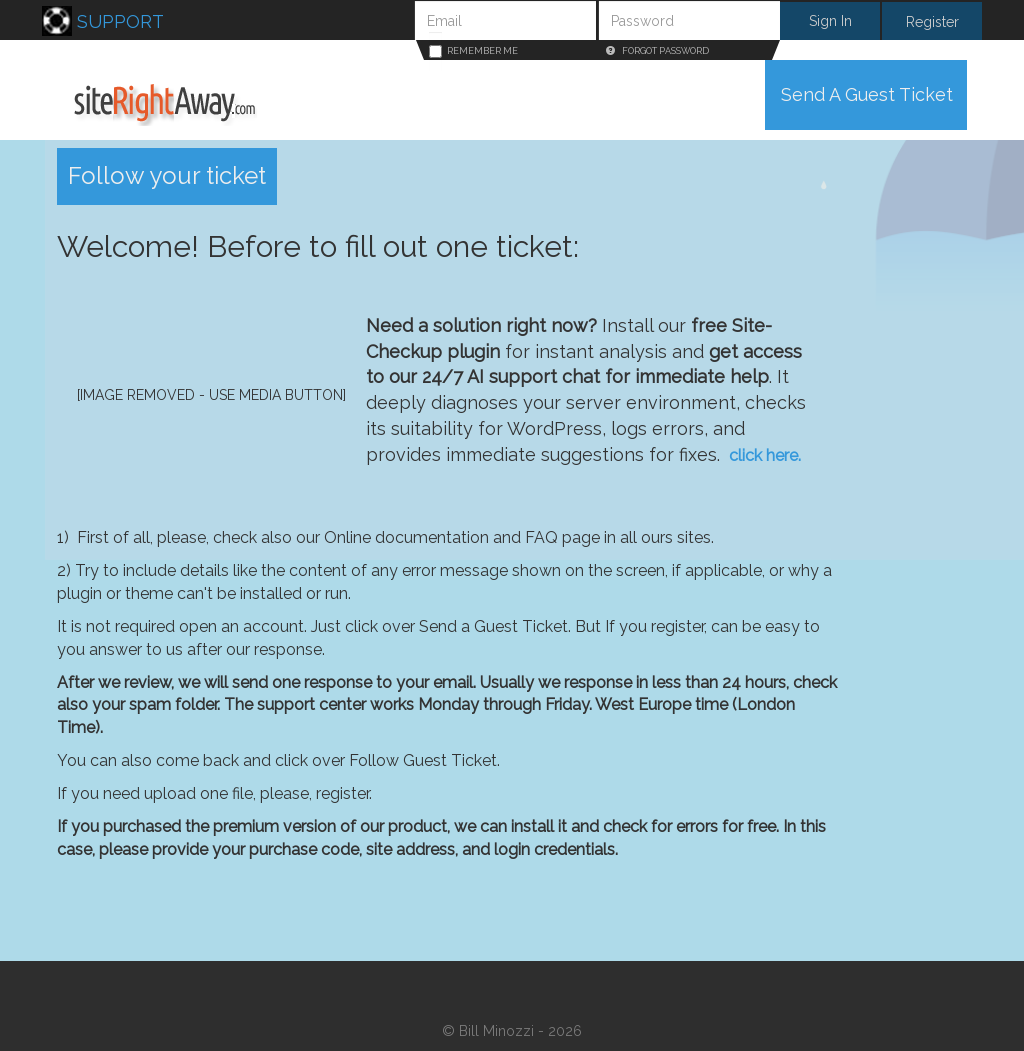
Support (103, 21)
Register (932, 22)
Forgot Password (657, 51)
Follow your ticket (167, 175)
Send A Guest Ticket (867, 94)
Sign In (830, 21)
